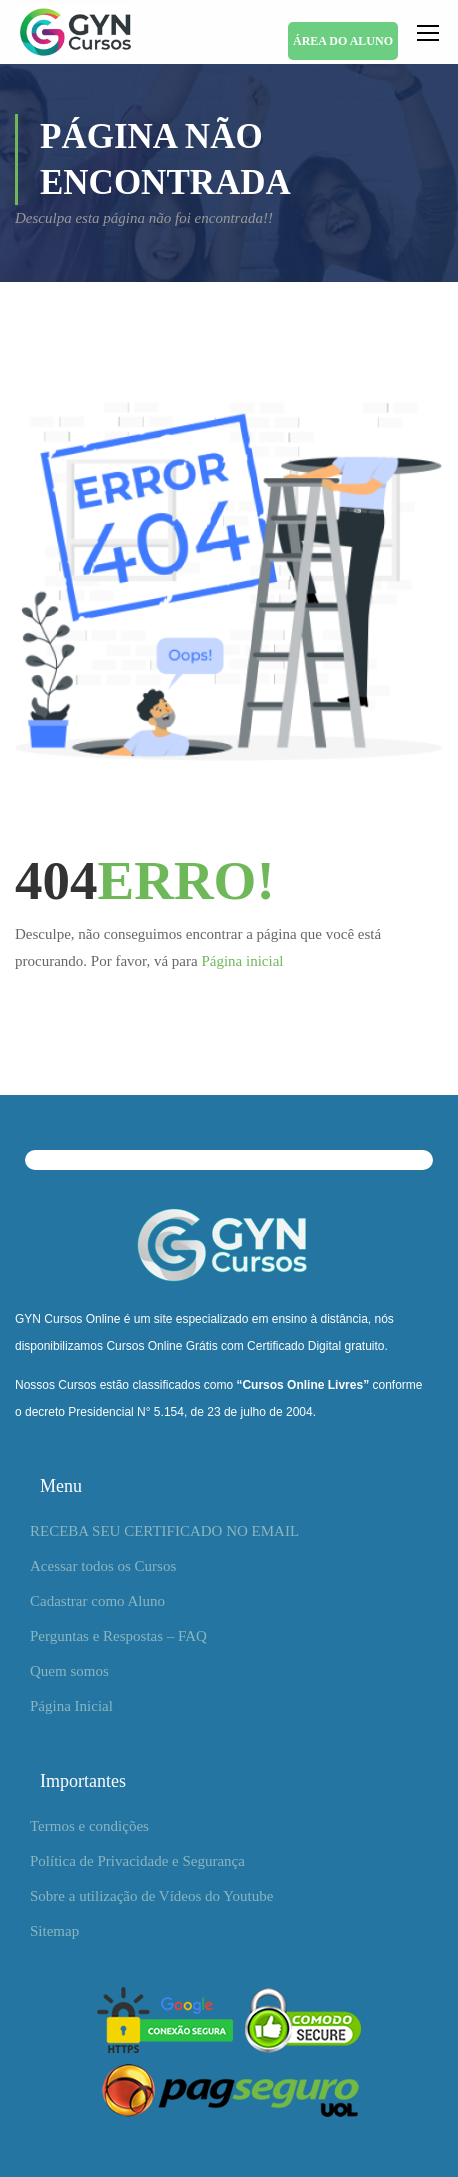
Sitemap (54, 1931)
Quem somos (69, 1671)
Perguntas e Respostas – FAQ (118, 1636)
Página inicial (242, 961)
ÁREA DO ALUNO (343, 41)
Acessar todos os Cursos (103, 1566)
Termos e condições (89, 1826)
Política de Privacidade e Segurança (137, 1861)
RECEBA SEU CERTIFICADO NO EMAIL (164, 1531)
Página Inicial (71, 1706)
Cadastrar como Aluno (97, 1601)
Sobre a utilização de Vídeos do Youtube (151, 1896)
